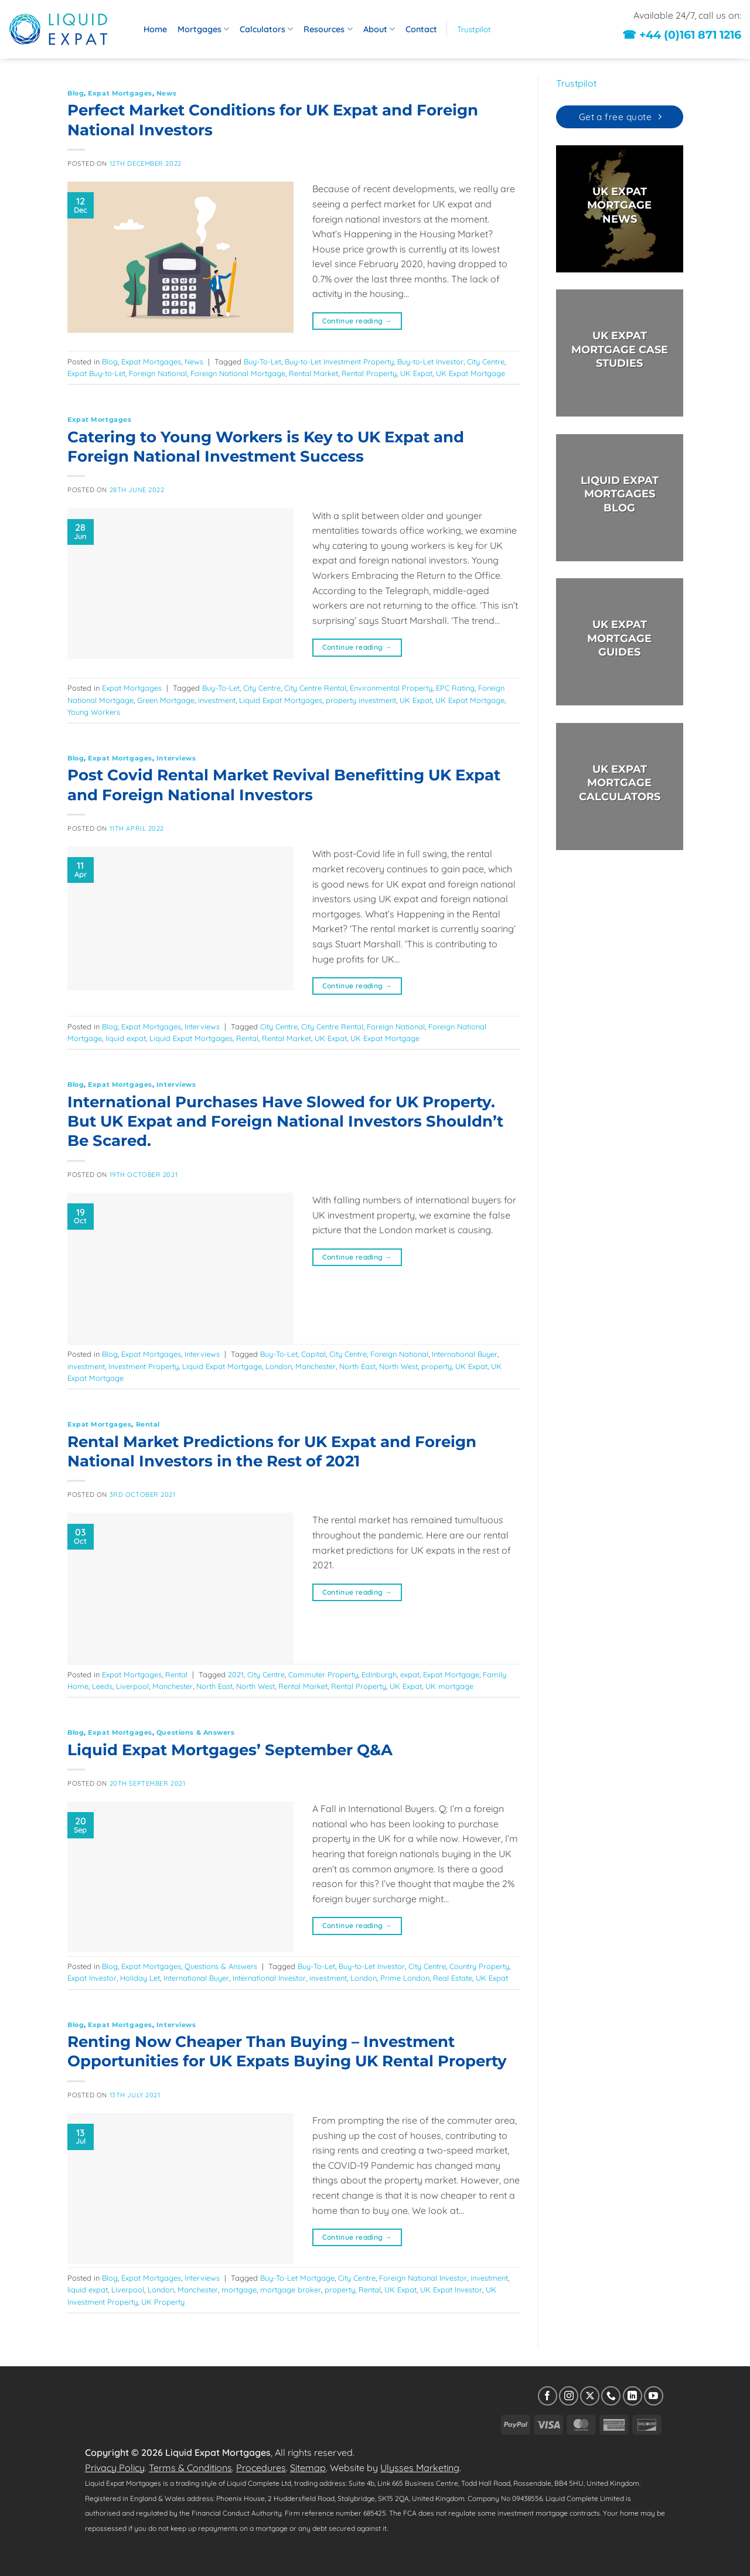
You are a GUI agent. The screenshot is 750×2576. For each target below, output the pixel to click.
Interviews (176, 758)
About (379, 29)
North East (357, 1366)
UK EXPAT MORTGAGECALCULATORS (619, 783)
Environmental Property (391, 687)
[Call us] (611, 2396)
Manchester (315, 1366)
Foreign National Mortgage (237, 373)
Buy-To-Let (262, 361)
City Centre (485, 361)
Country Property (479, 1966)
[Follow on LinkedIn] (632, 2396)
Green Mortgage (166, 700)
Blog (75, 93)
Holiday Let (140, 1978)
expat (410, 1674)
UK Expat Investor (451, 2289)
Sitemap (308, 2467)
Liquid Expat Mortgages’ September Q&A (230, 1750)
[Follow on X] (589, 2396)
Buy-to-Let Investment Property (339, 361)
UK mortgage (449, 1686)
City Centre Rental (315, 687)
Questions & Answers (195, 1732)
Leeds (102, 1686)
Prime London (404, 1978)
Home (155, 29)
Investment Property (143, 1366)
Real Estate (452, 1978)
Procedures (261, 2467)
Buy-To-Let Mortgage (297, 2277)
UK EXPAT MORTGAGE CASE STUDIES (619, 350)
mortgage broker (290, 2289)
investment (217, 700)
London (278, 1366)
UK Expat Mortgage (470, 373)
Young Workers (93, 711)
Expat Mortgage (451, 1674)
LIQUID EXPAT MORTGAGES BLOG (619, 494)
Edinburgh (379, 1674)
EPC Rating (455, 687)
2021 (236, 1674)
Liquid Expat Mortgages (280, 700)
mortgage (239, 2289)
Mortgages (203, 29)
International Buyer (464, 1354)
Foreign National (158, 373)
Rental (247, 1038)
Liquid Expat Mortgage (222, 1366)
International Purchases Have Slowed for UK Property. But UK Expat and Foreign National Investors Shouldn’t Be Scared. (285, 1121)
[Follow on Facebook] (547, 2396)
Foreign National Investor (423, 2277)
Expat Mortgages (120, 93)
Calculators (266, 29)
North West (398, 1366)
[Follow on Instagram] (568, 2396)
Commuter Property (323, 1674)
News (166, 93)
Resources (328, 29)
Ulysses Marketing (419, 2467)
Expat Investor (92, 1978)
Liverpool (132, 1686)
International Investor (269, 1978)
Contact (421, 29)
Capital (313, 1354)
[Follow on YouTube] (653, 2396)
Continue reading (357, 320)
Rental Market (313, 373)
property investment (361, 700)
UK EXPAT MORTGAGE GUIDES (619, 639)
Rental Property (369, 373)
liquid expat (125, 1038)
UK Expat (416, 373)
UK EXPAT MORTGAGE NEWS (619, 205)
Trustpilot (474, 29)
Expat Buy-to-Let (96, 373)
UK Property (163, 2302)
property (436, 1366)
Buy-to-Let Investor (430, 361)
